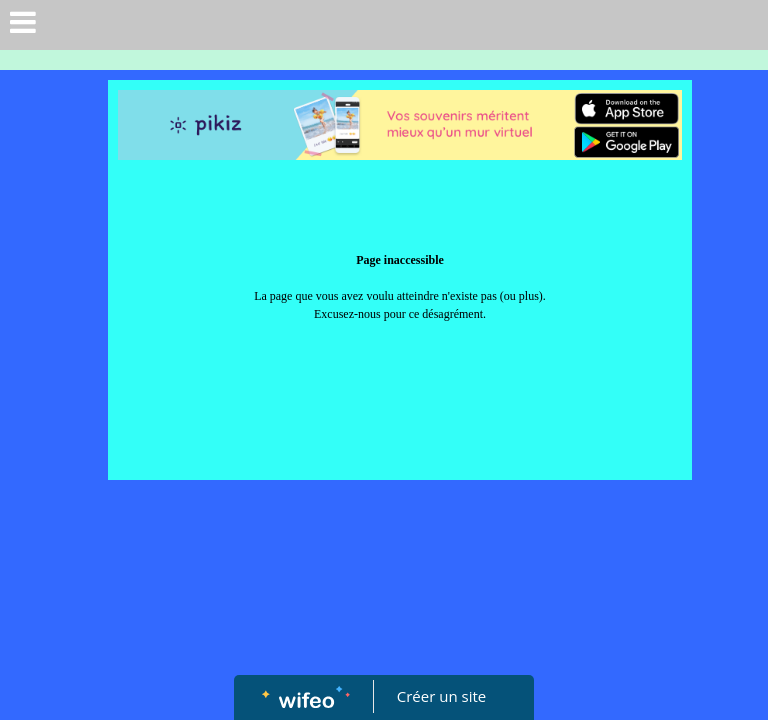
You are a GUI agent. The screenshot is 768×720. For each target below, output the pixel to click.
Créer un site (441, 696)
